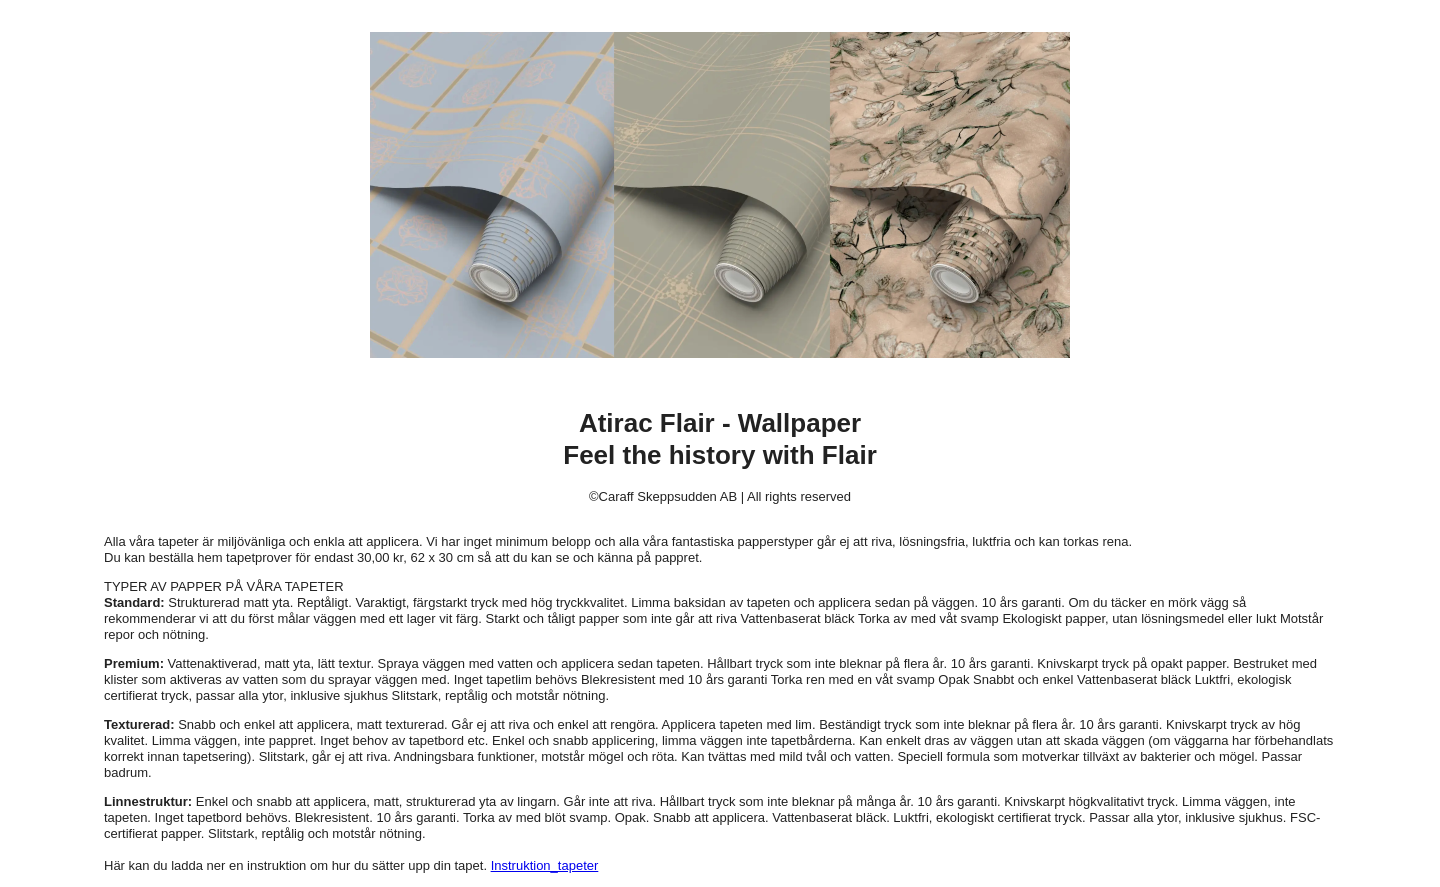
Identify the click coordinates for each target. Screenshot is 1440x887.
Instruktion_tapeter (545, 865)
